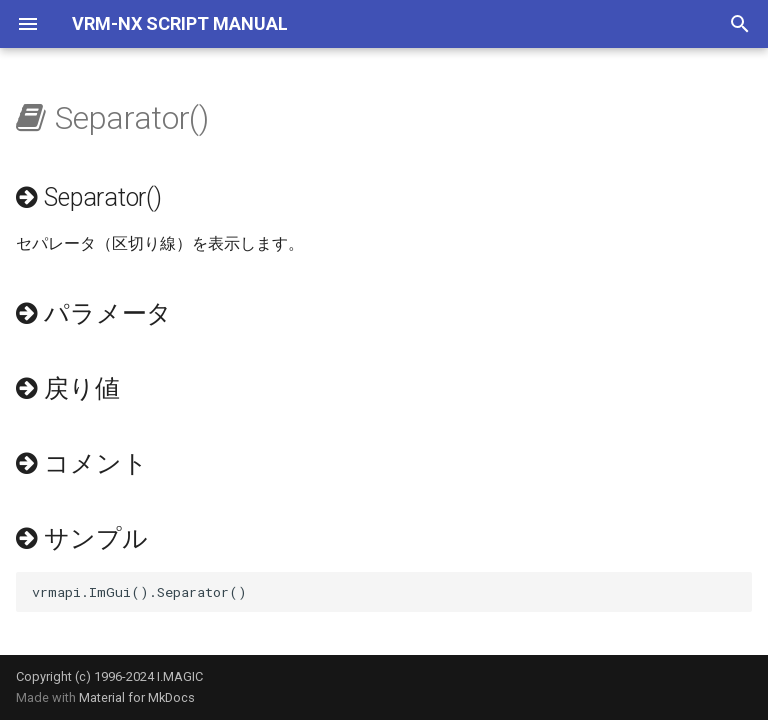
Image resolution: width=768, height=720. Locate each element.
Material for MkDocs (137, 697)
